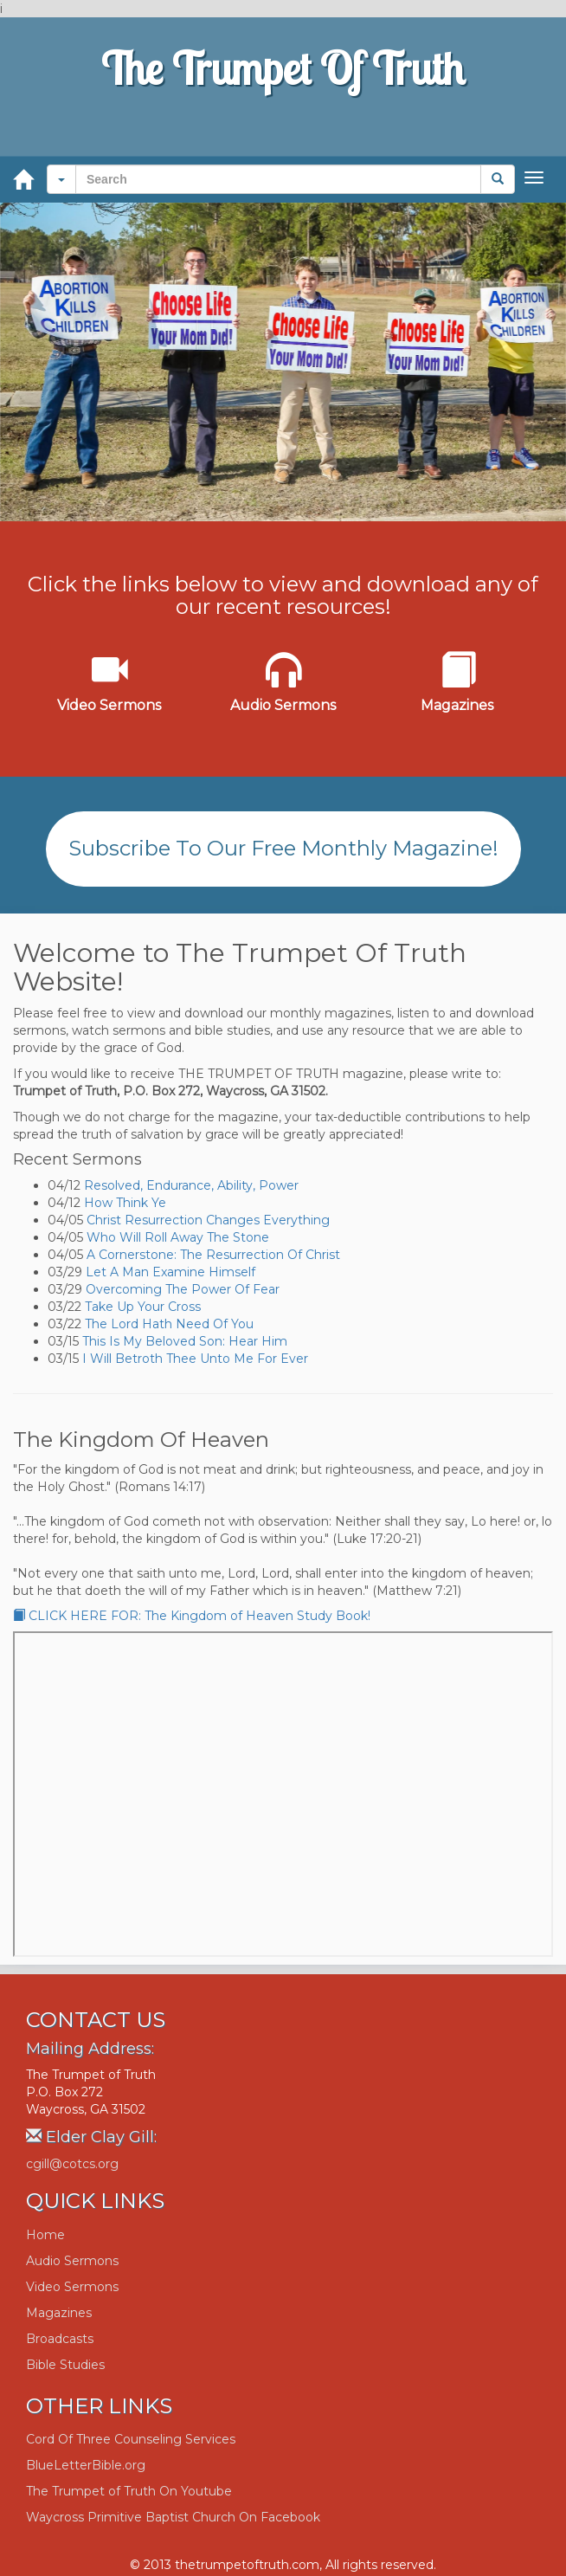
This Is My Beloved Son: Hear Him (184, 1341)
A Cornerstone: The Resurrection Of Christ (213, 1254)
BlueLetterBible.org (85, 2465)
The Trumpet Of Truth (283, 68)
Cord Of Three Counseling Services (130, 2439)
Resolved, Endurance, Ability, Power (191, 1185)
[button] (61, 179)
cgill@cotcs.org (72, 2164)
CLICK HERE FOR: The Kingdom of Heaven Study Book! (191, 1616)
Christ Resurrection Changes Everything (208, 1220)
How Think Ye (125, 1203)
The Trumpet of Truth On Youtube (129, 2491)
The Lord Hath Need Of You (169, 1324)
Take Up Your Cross (143, 1306)
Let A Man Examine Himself (170, 1272)
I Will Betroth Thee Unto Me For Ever (195, 1358)
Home (45, 2235)
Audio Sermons (72, 2261)
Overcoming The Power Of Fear (183, 1289)
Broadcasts (59, 2339)
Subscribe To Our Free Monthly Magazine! (283, 848)
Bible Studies (65, 2365)
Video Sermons (72, 2287)
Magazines (59, 2313)
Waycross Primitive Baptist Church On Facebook (173, 2517)
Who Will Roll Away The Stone (178, 1237)
